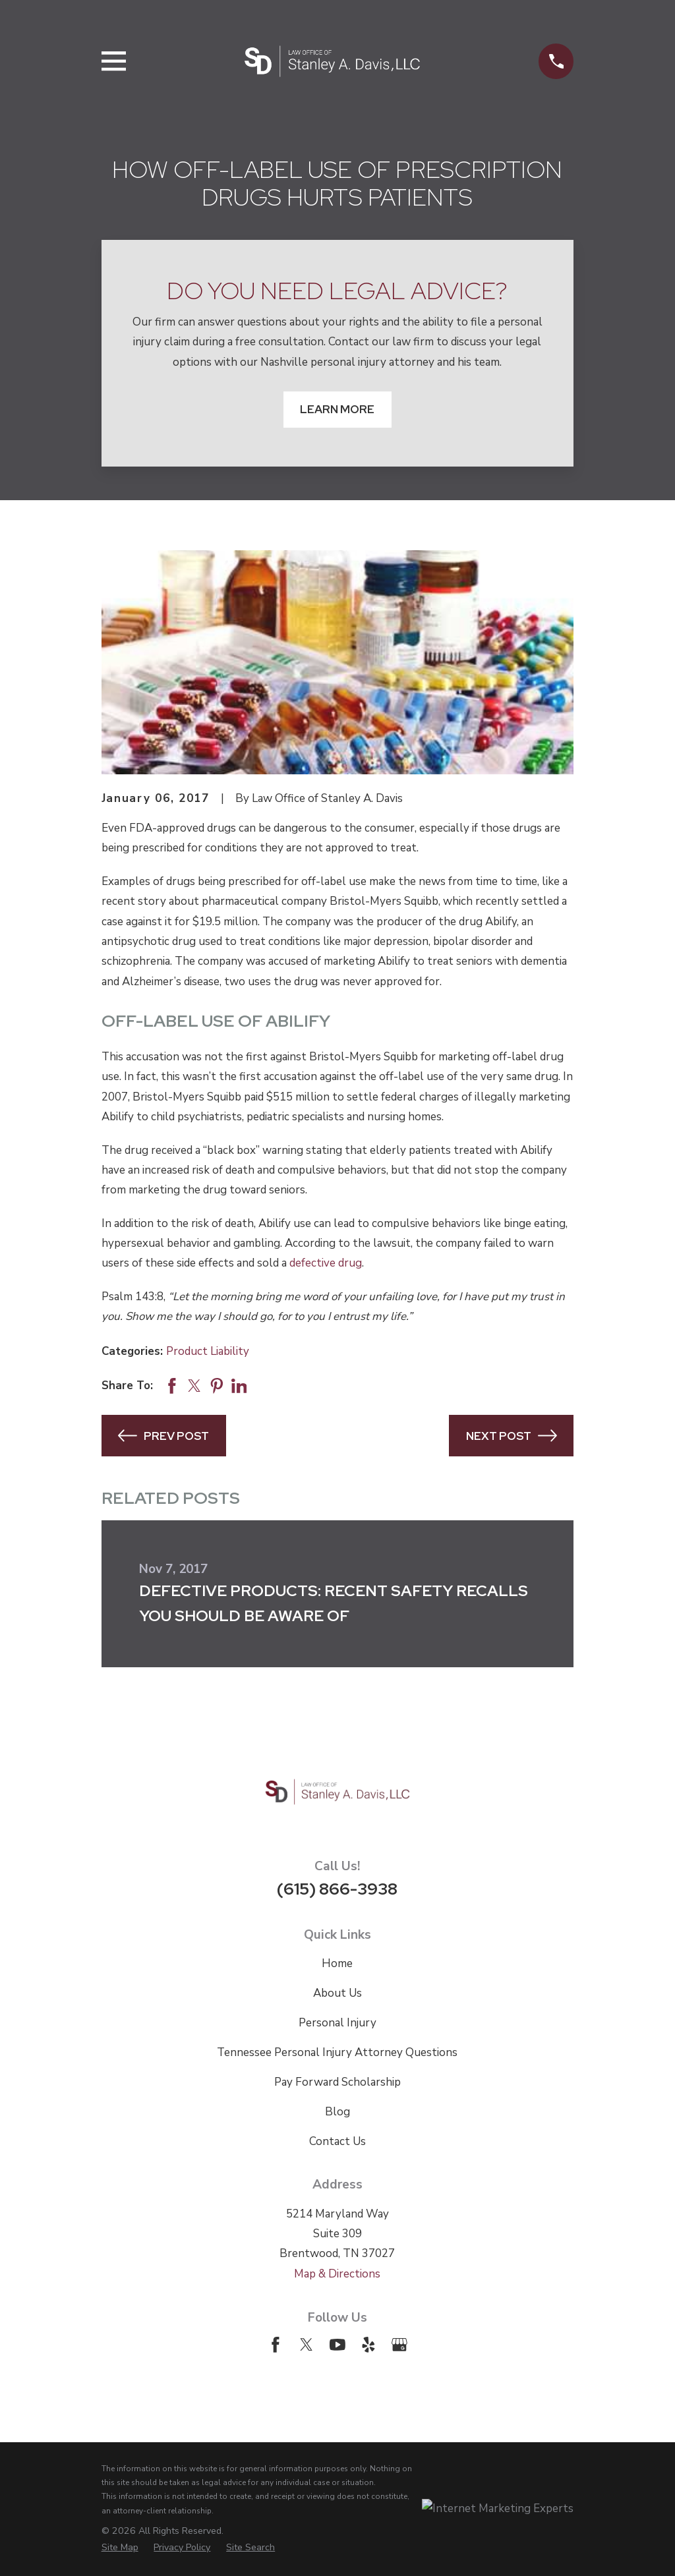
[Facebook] (275, 2345)
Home (337, 1963)
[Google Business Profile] (399, 2345)
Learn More (337, 409)
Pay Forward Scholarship (337, 2082)
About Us (337, 1993)
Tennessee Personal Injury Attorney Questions (337, 2052)
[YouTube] (337, 2345)
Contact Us (337, 2141)
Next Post (511, 1435)
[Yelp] (368, 2345)
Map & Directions (337, 2273)
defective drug (325, 1263)
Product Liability (207, 1351)
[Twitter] (306, 2345)
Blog (337, 2111)
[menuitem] (120, 2547)
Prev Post (163, 1435)
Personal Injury (337, 2022)
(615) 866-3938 (337, 1888)
